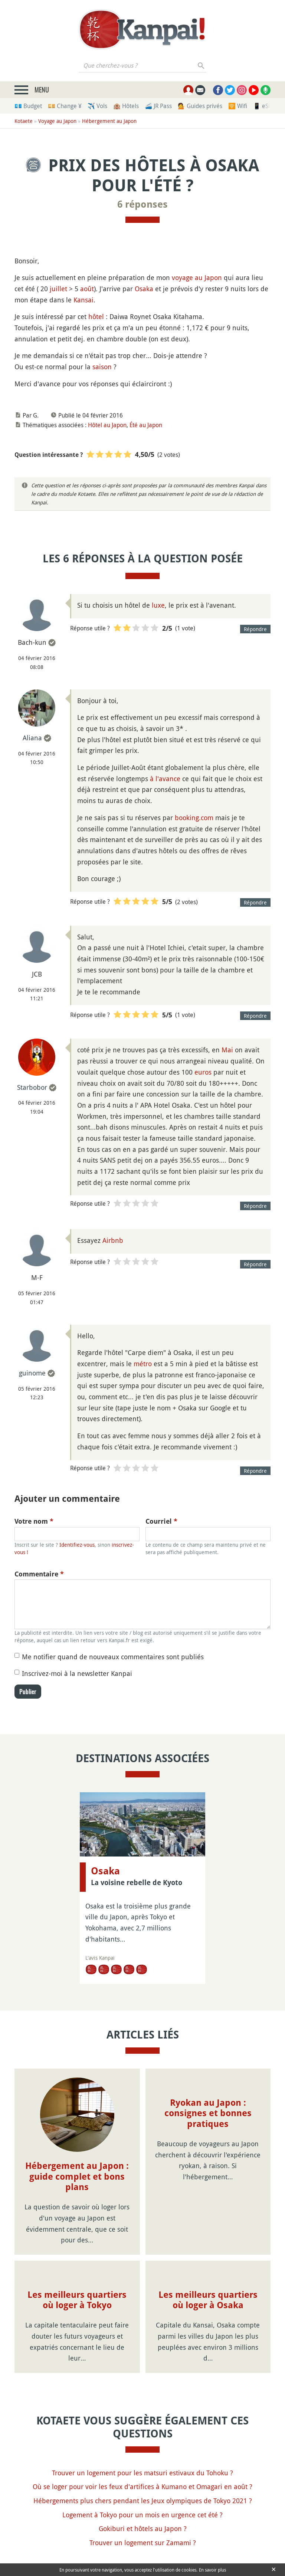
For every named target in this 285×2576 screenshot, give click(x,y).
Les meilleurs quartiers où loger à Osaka (208, 2300)
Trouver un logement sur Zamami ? (142, 2542)
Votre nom (33, 1521)
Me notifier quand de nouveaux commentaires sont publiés (113, 1656)
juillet (58, 288)
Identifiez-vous (77, 1544)
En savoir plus (212, 2570)
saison (102, 366)
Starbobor (32, 1087)
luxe (158, 605)
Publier (27, 1691)
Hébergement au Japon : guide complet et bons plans (77, 2177)
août (87, 288)
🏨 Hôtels (126, 106)
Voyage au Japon (57, 120)
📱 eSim (264, 106)
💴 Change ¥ (65, 106)
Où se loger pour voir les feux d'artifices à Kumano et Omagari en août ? (142, 2486)
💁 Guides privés (200, 106)
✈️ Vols (97, 106)
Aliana (32, 737)
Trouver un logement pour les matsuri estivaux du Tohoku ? (142, 2472)
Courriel (161, 1521)
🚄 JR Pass (158, 106)
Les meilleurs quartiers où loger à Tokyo (77, 2300)
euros (203, 1072)
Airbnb (112, 1240)
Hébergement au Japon (109, 120)
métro (143, 1363)
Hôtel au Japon (107, 425)
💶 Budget (28, 106)
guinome (32, 1372)
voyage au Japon (197, 277)
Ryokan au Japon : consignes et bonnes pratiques (208, 2114)
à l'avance (165, 778)
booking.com (194, 817)
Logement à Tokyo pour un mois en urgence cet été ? (142, 2514)
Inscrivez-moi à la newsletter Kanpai (77, 1673)
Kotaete (23, 120)
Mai (227, 1049)
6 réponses (142, 204)
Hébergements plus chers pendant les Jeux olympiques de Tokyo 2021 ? (142, 2500)
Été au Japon (146, 425)
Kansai (83, 299)
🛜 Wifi (237, 106)
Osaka (144, 288)
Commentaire (39, 1574)
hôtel (96, 316)
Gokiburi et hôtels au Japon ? (143, 2528)
